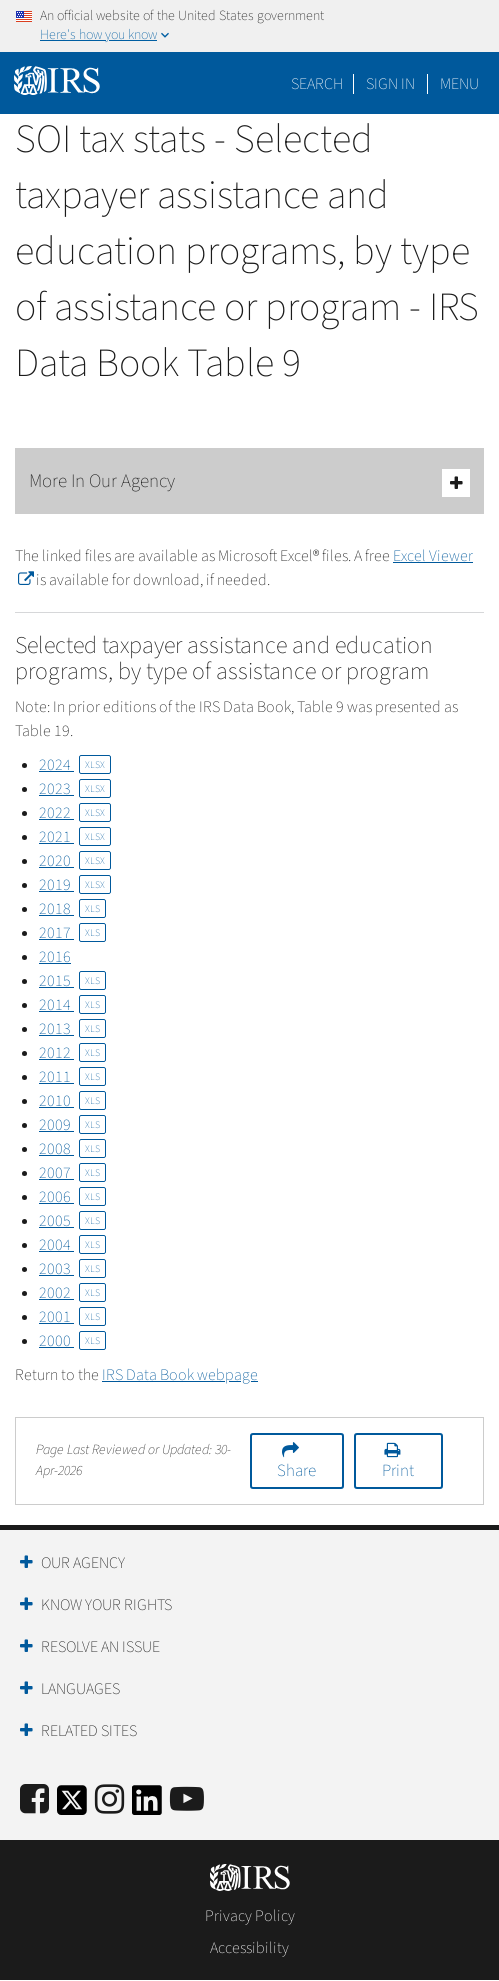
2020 (75, 861)
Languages (80, 1689)
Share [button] (296, 1471)
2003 (72, 1269)
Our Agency (83, 1563)
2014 (72, 1005)
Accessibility (249, 1948)
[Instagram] (109, 1800)
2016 (55, 957)
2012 (72, 1053)
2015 (72, 981)
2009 (72, 1125)
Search (317, 84)
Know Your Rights (106, 1605)
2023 (75, 789)
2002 (72, 1293)
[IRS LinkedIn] (147, 1806)
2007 (72, 1173)
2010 (72, 1101)
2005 (72, 1221)
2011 (72, 1077)
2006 (72, 1197)
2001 (72, 1317)
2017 (72, 933)
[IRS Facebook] (34, 1800)
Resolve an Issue (100, 1647)
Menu (459, 84)
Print (398, 1471)
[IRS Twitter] (72, 1806)
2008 (72, 1149)
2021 (75, 837)
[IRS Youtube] (187, 1800)
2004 (72, 1245)
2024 (75, 765)
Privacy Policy (250, 1916)
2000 (72, 1341)
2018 (72, 909)
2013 (72, 1029)
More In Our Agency (249, 482)
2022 (75, 813)
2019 (75, 885)
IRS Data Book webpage (180, 1375)
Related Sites (89, 1731)
